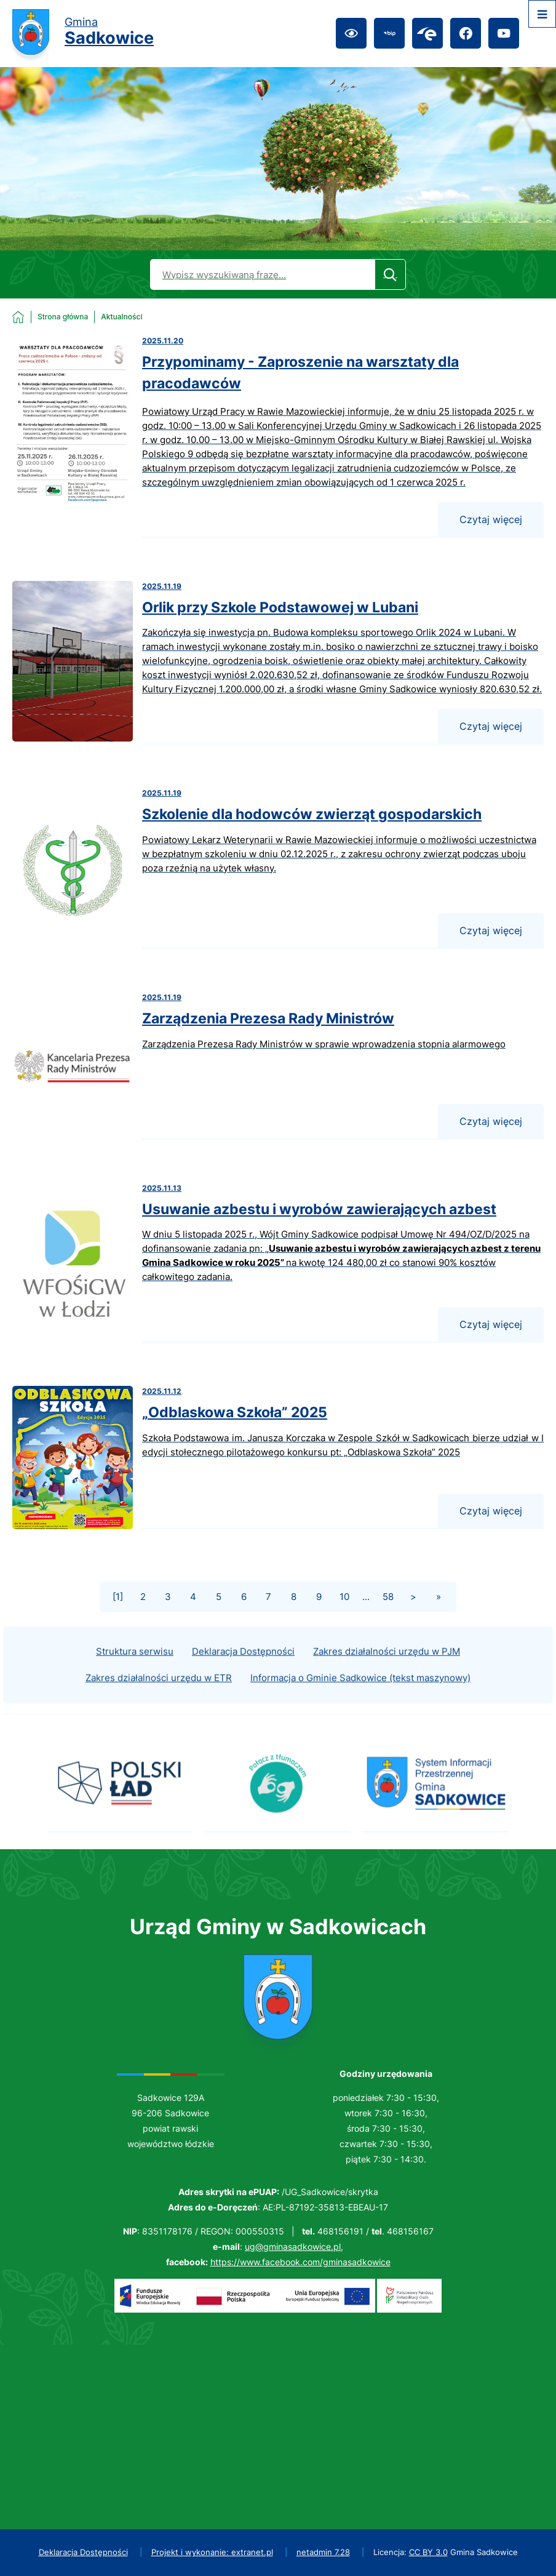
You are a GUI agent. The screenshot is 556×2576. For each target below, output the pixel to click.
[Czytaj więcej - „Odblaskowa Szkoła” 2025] (278, 1457)
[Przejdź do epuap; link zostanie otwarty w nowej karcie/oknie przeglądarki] (427, 33)
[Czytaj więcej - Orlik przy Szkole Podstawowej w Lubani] (278, 663)
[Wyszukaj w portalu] (262, 274)
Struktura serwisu (134, 1670)
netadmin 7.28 (323, 2552)
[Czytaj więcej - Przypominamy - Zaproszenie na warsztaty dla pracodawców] (278, 436)
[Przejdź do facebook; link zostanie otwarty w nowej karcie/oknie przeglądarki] (465, 33)
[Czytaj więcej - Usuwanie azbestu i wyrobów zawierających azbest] (278, 1263)
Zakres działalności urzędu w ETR (158, 1696)
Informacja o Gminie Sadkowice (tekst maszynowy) (360, 1696)
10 (344, 1596)
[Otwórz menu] (542, 14)
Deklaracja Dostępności (243, 1670)
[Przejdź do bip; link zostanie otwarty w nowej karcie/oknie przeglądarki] (389, 33)
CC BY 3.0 (428, 2552)
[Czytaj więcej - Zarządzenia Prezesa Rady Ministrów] (278, 1065)
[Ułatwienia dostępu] (351, 33)
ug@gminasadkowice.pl (293, 2246)
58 (388, 1596)
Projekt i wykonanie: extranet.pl (212, 2552)
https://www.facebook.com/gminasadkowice (300, 2262)
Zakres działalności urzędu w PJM (386, 1670)
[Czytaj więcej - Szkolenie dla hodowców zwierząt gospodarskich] (278, 868)
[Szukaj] (390, 274)
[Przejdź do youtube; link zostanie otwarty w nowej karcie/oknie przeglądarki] (503, 33)
